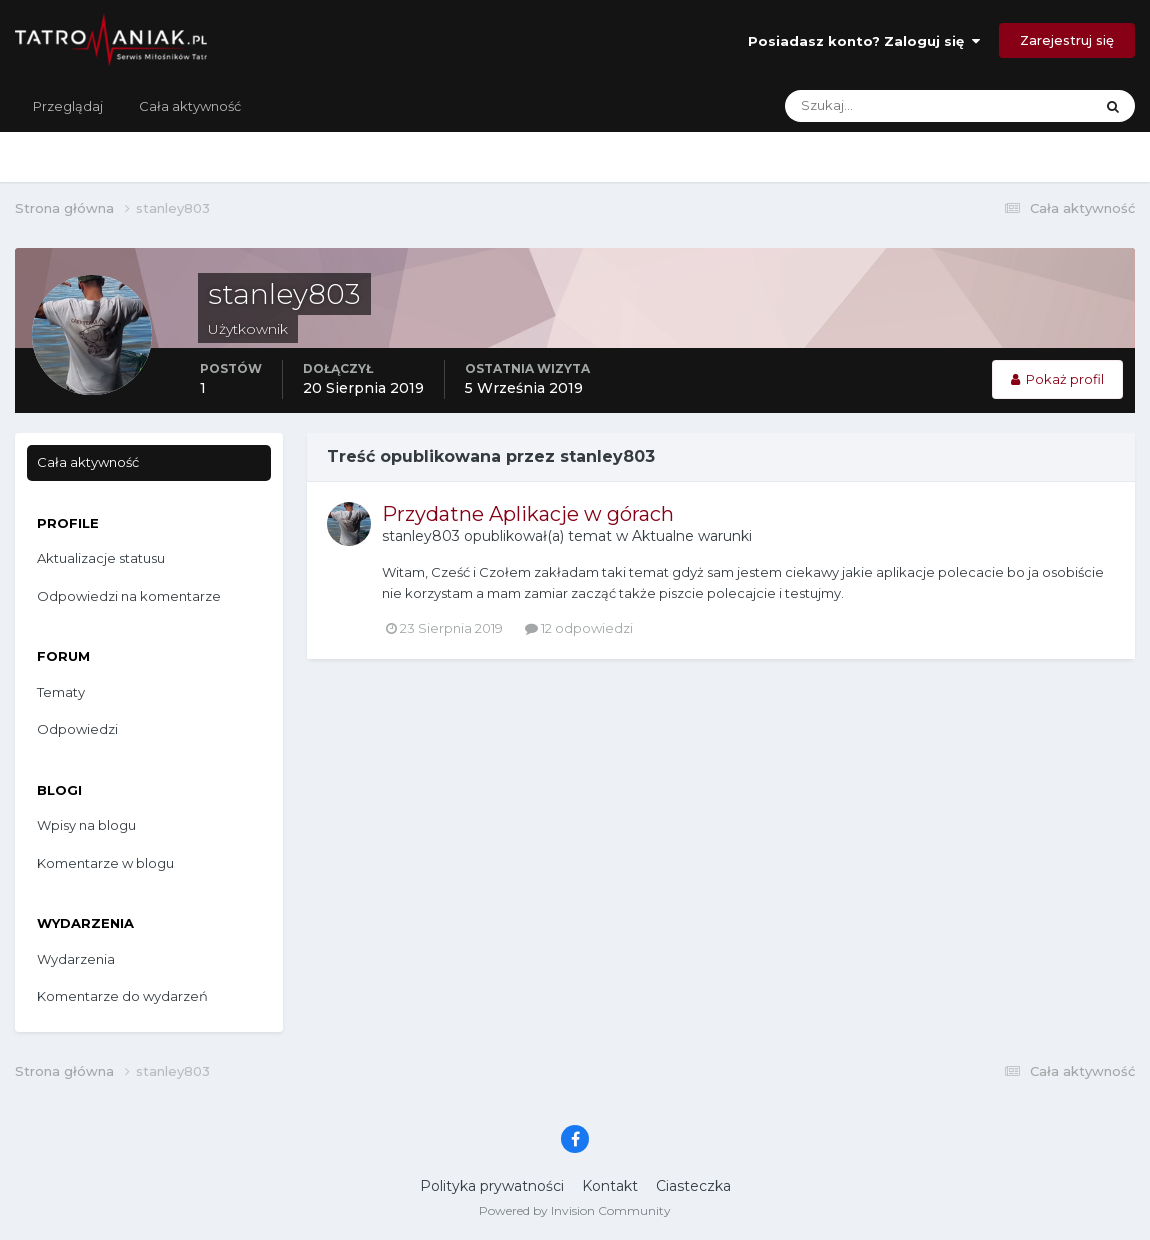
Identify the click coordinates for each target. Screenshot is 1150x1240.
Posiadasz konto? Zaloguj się (864, 41)
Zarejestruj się (1067, 40)
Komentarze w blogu (105, 863)
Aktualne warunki (692, 536)
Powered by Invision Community (575, 1210)
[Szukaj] (860, 106)
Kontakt (610, 1186)
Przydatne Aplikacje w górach (528, 514)
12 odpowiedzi (579, 628)
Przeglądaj (68, 106)
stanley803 (421, 536)
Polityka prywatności (492, 1186)
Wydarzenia (76, 959)
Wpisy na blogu (86, 825)
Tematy (61, 692)
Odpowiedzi (77, 729)
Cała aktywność (190, 106)
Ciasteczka (693, 1186)
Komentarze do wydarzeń (122, 996)
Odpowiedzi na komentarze (129, 596)
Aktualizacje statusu (101, 558)
